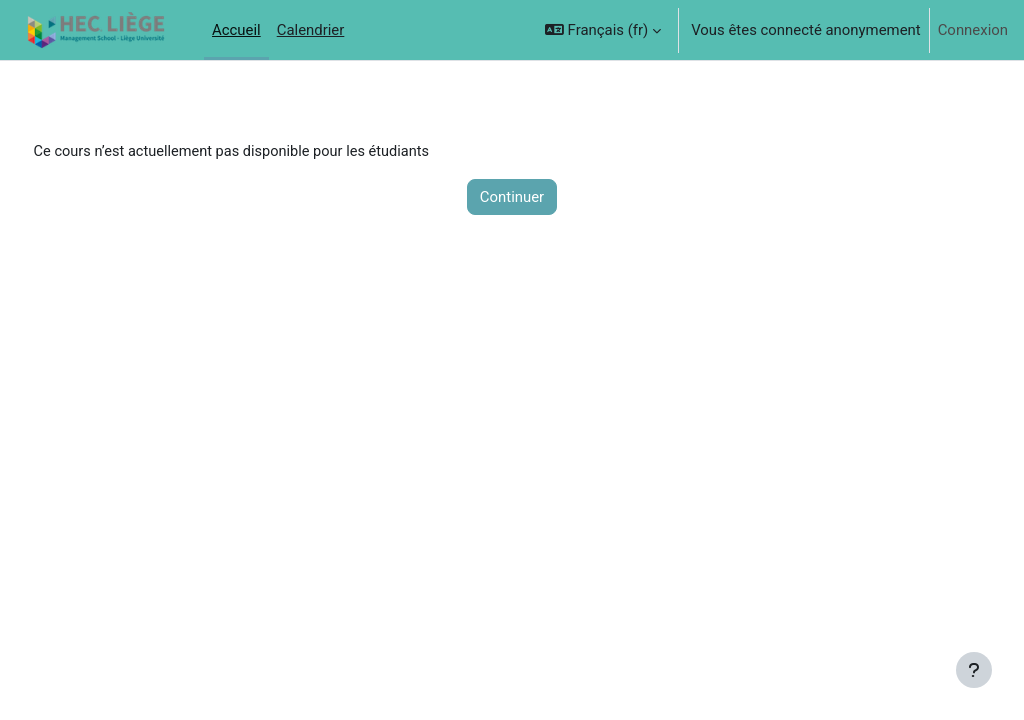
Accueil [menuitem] (236, 30)
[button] (603, 30)
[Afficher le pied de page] (974, 670)
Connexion (973, 30)
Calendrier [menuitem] (311, 30)
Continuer (512, 197)
